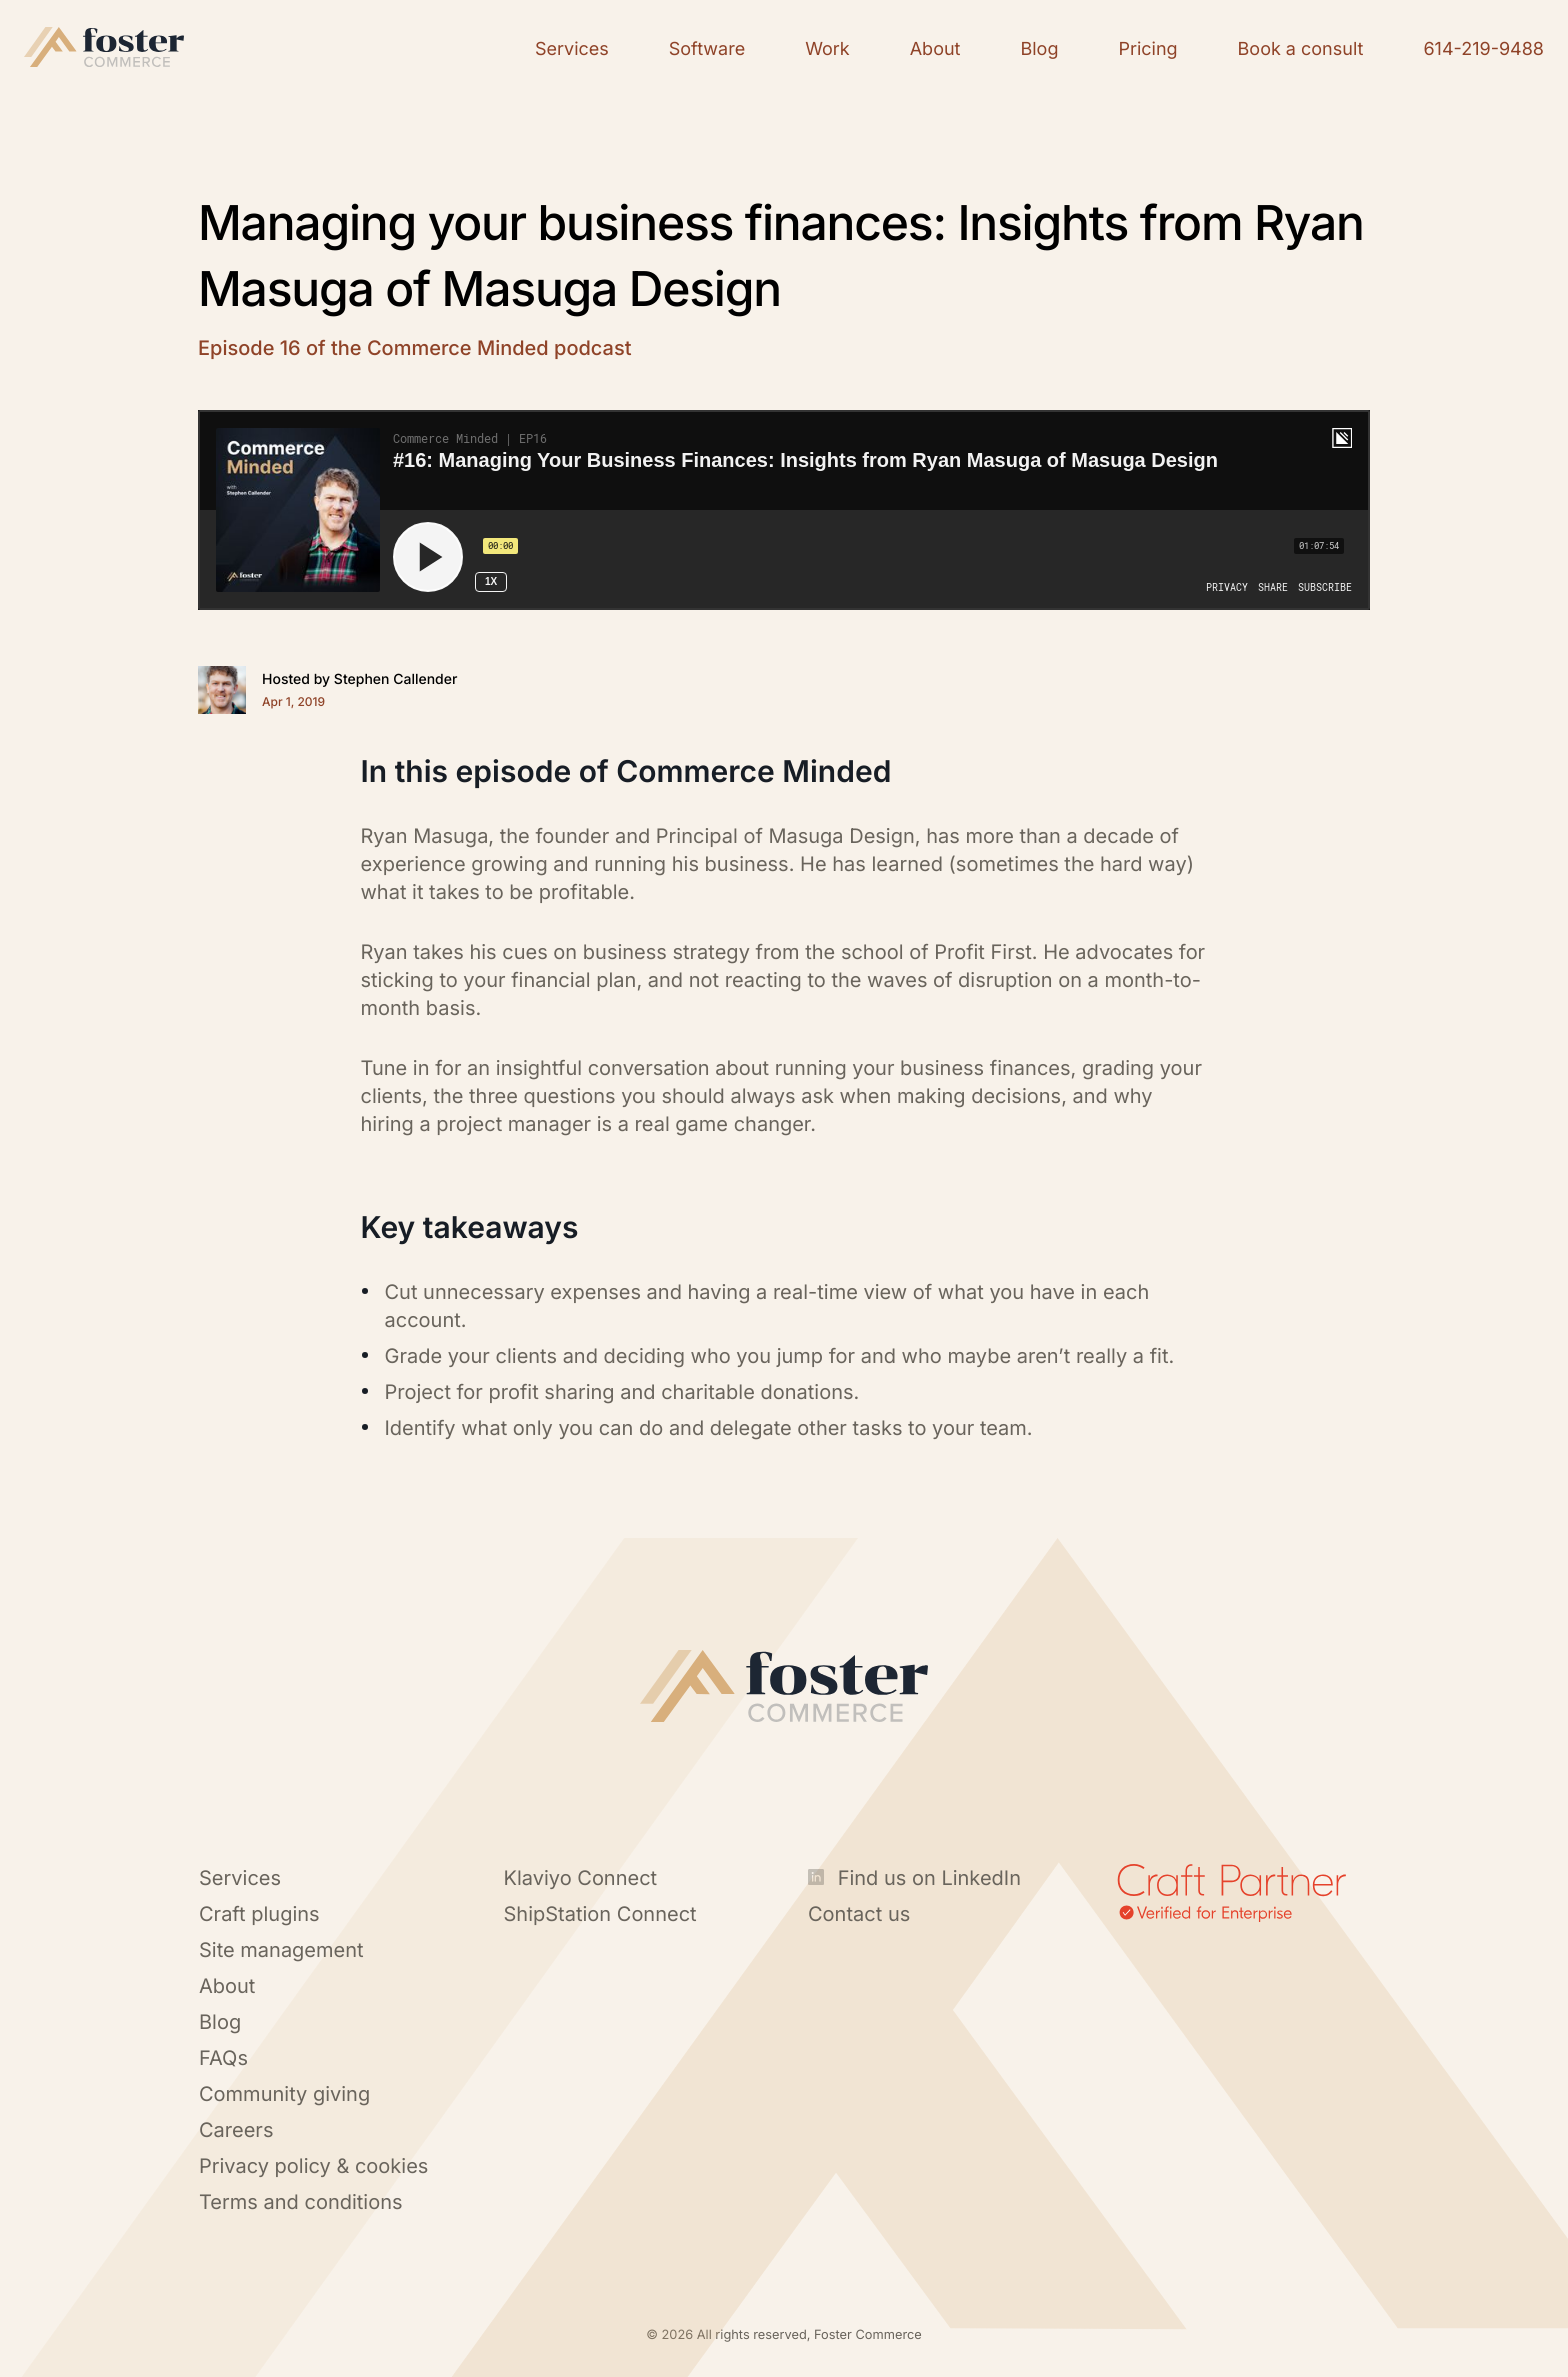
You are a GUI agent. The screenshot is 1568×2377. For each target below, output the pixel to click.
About (227, 1986)
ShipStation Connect (600, 1914)
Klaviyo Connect (581, 1878)
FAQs (223, 2058)
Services (240, 1878)
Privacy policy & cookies (313, 2166)
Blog (220, 2022)
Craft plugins (259, 1914)
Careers (236, 2130)
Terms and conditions (301, 2202)
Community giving (284, 2094)
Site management (281, 1950)
